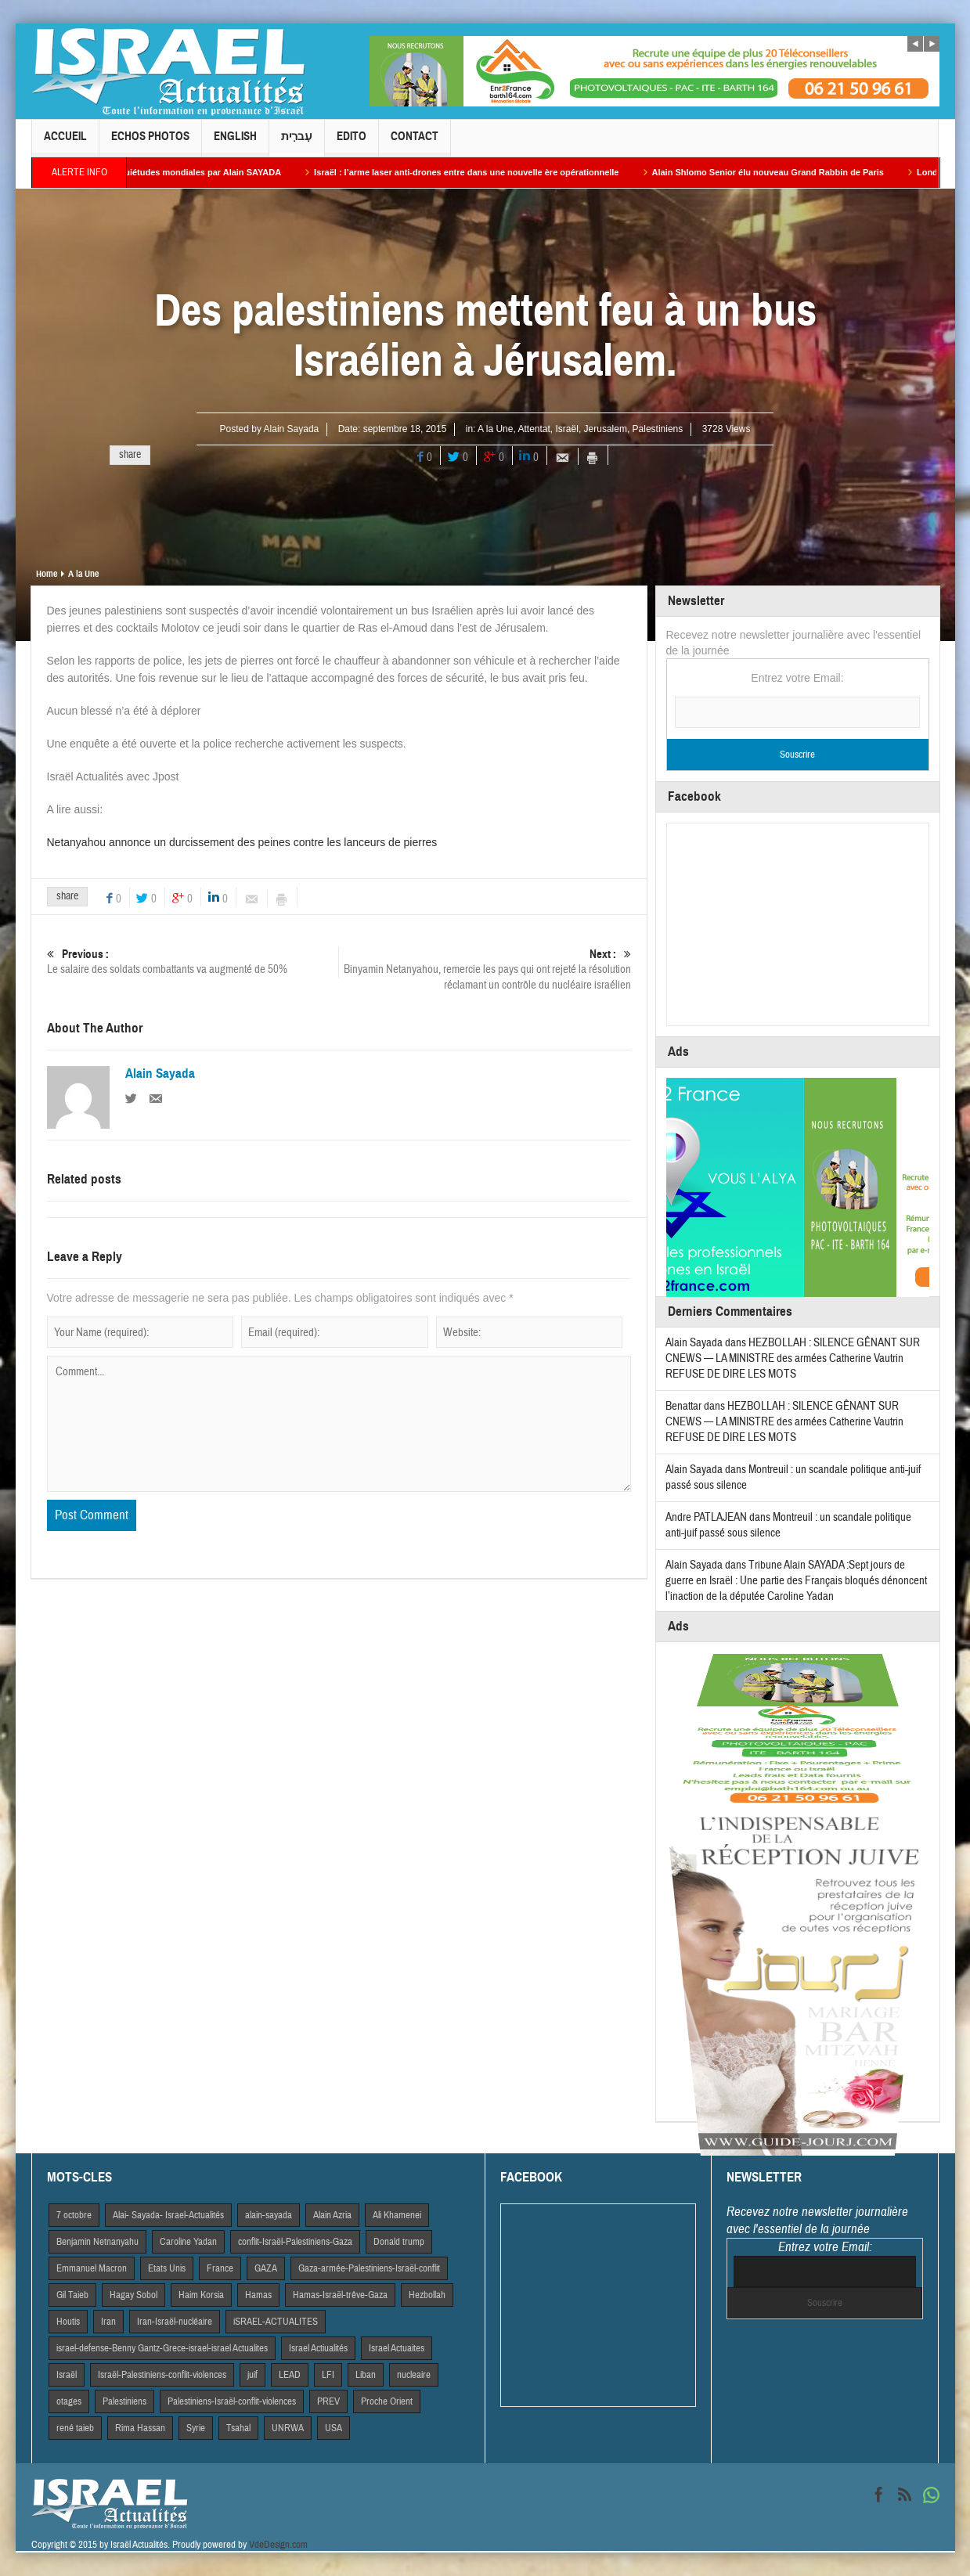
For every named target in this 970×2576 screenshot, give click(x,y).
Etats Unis (167, 2268)
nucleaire (414, 2375)
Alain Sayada (291, 428)
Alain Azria (332, 2215)
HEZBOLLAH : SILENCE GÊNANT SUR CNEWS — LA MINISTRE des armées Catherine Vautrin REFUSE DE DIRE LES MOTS (792, 1358)
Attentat (533, 428)
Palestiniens (658, 428)
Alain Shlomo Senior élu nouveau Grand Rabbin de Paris (784, 172)
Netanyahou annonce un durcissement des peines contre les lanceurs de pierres (242, 842)
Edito (351, 143)
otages (68, 2401)
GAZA (265, 2268)
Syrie (195, 2428)
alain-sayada (268, 2215)
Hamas (258, 2295)
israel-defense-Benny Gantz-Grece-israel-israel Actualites (162, 2348)
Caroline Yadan (188, 2242)
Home (46, 573)
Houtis (68, 2321)
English (235, 143)
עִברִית (296, 143)
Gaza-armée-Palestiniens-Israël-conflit (369, 2268)
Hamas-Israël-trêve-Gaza (340, 2295)
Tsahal (238, 2428)
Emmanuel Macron (91, 2268)
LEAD (290, 2375)
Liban (365, 2375)
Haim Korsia (201, 2295)
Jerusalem (605, 428)
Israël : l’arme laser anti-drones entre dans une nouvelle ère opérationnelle (482, 172)
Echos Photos (150, 143)
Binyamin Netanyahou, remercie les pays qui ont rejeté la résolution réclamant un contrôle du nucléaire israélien (484, 969)
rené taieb (75, 2428)
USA (333, 2428)
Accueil (65, 143)
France (220, 2268)
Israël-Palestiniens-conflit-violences (162, 2375)
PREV (328, 2401)
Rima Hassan (140, 2428)
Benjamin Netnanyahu (97, 2242)
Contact (414, 143)
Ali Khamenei (397, 2215)
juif (252, 2375)
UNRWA (288, 2428)
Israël (567, 428)
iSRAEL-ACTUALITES (275, 2321)
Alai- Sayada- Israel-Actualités (168, 2215)
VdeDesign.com (278, 2544)
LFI (328, 2375)
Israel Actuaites (396, 2348)
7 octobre (74, 2215)
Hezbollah (427, 2295)
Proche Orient (387, 2401)
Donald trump (398, 2242)
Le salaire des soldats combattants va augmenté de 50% (192, 961)
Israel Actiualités (318, 2348)
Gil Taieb (72, 2295)
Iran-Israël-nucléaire (174, 2321)
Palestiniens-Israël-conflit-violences (232, 2401)
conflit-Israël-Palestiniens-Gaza (295, 2242)
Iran (108, 2321)
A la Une (495, 428)
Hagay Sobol (133, 2295)
